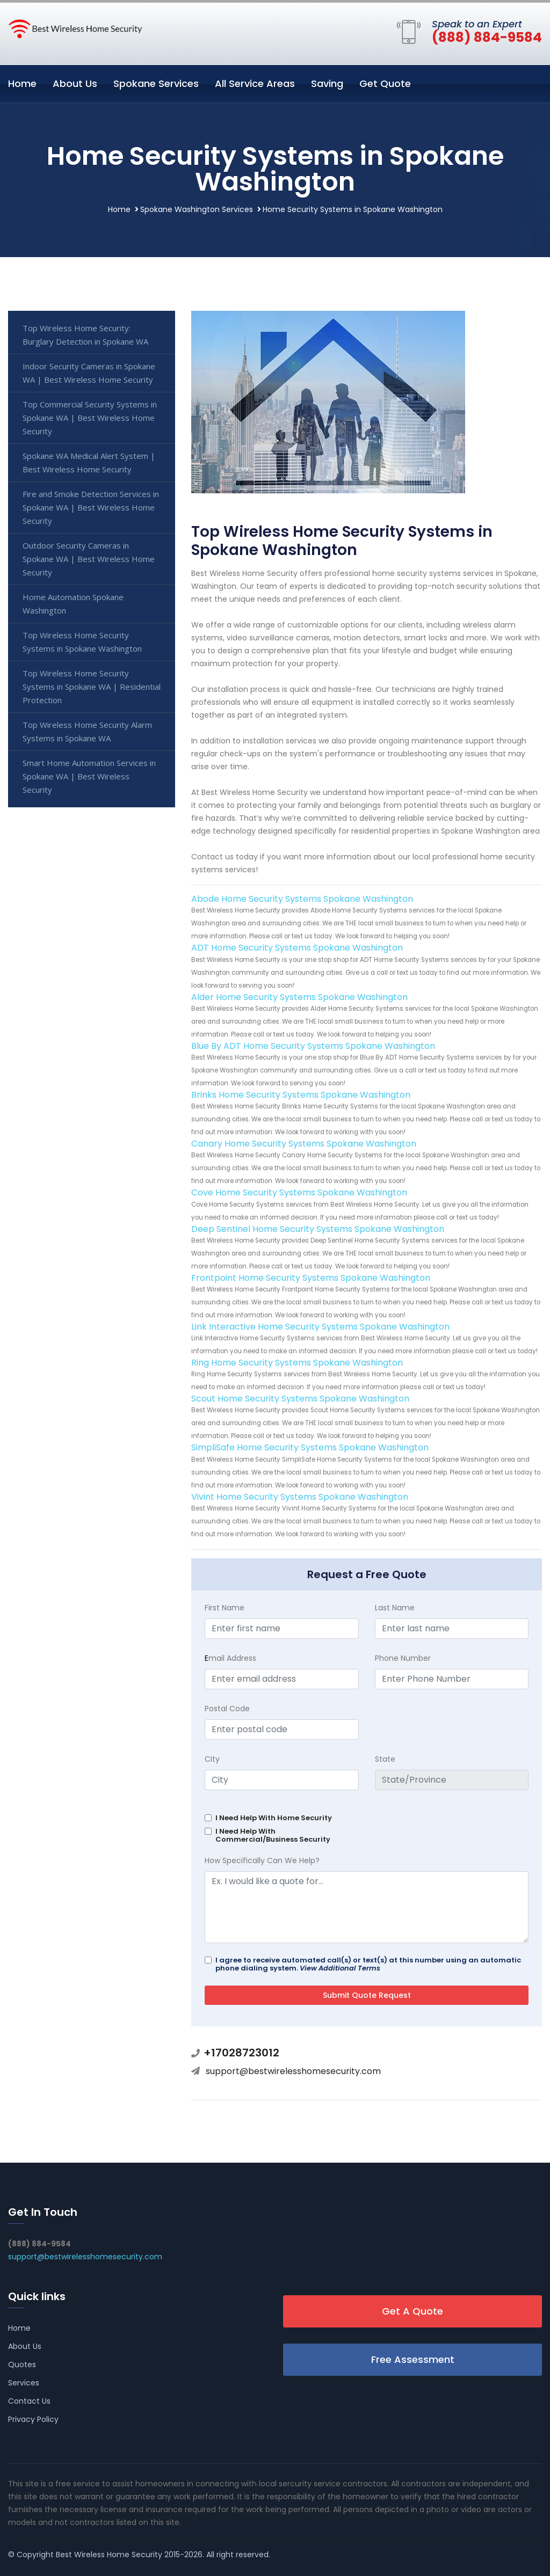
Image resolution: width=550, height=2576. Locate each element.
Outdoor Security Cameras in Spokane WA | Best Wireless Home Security (89, 559)
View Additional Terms (340, 1968)
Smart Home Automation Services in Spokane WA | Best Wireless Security (89, 776)
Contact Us (29, 2401)
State (385, 1759)
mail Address (230, 1658)
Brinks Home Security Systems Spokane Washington (300, 1095)
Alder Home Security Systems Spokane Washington (299, 997)
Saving (327, 83)
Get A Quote (412, 2311)
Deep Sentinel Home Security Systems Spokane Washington (317, 1229)
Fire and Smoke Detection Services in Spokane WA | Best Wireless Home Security (91, 507)
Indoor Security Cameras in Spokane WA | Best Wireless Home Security (89, 373)
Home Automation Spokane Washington (73, 604)
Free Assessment (412, 2359)
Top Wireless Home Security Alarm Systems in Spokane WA (87, 731)
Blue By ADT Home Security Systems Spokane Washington (313, 1046)
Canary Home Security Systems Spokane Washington (303, 1143)
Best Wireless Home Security (109, 2554)
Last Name (395, 1607)
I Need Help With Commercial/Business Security (272, 1835)
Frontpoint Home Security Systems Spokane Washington (310, 1278)
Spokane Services (156, 83)
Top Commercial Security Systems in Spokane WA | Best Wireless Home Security (90, 417)
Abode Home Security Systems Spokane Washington (302, 899)
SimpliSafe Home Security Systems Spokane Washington (310, 1447)
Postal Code (227, 1708)
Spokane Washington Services (196, 209)
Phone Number (403, 1658)
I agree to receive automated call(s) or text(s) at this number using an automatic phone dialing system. (368, 1964)
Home (22, 83)
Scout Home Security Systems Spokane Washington (300, 1398)
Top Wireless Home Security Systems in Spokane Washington (82, 642)
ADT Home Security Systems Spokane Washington (297, 948)
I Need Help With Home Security (273, 1818)
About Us (75, 83)
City (212, 1759)
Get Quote (385, 83)
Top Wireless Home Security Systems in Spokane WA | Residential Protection (92, 686)
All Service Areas (255, 83)
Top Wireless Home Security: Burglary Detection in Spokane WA (85, 335)
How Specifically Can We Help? (262, 1860)
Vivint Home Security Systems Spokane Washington (299, 1497)
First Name (224, 1607)
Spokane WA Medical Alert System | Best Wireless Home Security (89, 462)
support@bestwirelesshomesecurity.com (293, 2071)
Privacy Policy (33, 2419)
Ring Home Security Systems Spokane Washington (297, 1362)
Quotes (22, 2364)
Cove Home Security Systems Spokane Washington (299, 1192)
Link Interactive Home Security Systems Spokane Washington (320, 1326)
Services (23, 2382)
